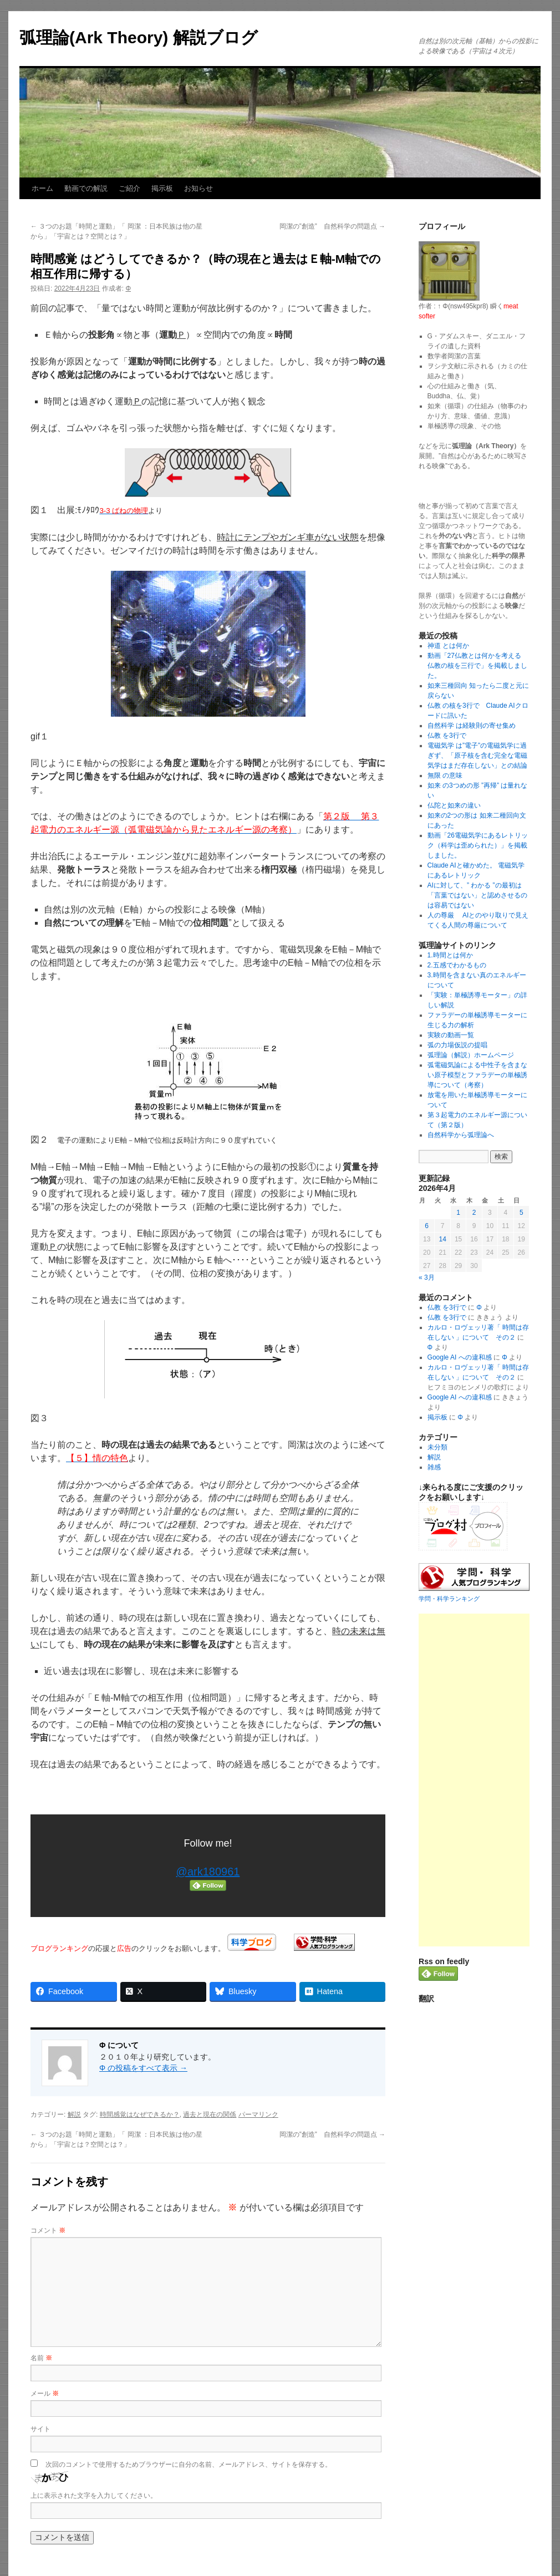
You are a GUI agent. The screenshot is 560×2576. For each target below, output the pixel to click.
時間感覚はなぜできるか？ (140, 2114)
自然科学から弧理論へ (460, 1135)
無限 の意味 (444, 775)
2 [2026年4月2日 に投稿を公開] (474, 1212)
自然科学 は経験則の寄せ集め (471, 725)
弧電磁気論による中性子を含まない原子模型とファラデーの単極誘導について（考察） (477, 1075)
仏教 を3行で (446, 735)
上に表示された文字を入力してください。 (93, 2495)
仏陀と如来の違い (454, 805)
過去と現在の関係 (209, 2114)
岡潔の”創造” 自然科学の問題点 (332, 226)
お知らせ (198, 188)
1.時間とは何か (450, 955)
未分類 (437, 1447)
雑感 (434, 1467)
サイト (40, 2429)
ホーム (42, 188)
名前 (41, 2358)
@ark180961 (208, 1871)
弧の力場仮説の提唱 (457, 1045)
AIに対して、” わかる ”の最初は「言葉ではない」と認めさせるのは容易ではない (477, 895)
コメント (47, 2230)
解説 (74, 2114)
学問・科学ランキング (449, 1598)
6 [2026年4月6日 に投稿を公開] (427, 1226)
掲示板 (162, 188)
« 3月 (427, 1277)
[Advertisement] (474, 1780)
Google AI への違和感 (459, 1357)
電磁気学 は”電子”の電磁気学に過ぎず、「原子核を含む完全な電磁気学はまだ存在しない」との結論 (477, 755)
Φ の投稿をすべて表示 (143, 2067)
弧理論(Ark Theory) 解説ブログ (138, 37)
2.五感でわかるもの (456, 965)
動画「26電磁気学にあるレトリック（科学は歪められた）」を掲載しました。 (477, 845)
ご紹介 (129, 188)
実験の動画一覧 (450, 1035)
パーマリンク (258, 2114)
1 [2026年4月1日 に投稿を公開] (458, 1212)
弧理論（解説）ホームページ (470, 1055)
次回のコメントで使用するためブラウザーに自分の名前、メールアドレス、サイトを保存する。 (188, 2464)
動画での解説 (86, 188)
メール (44, 2393)
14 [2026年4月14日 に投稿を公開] (442, 1239)
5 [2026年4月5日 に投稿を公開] (521, 1212)
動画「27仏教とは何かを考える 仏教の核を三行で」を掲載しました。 (477, 666)
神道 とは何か (448, 646)
